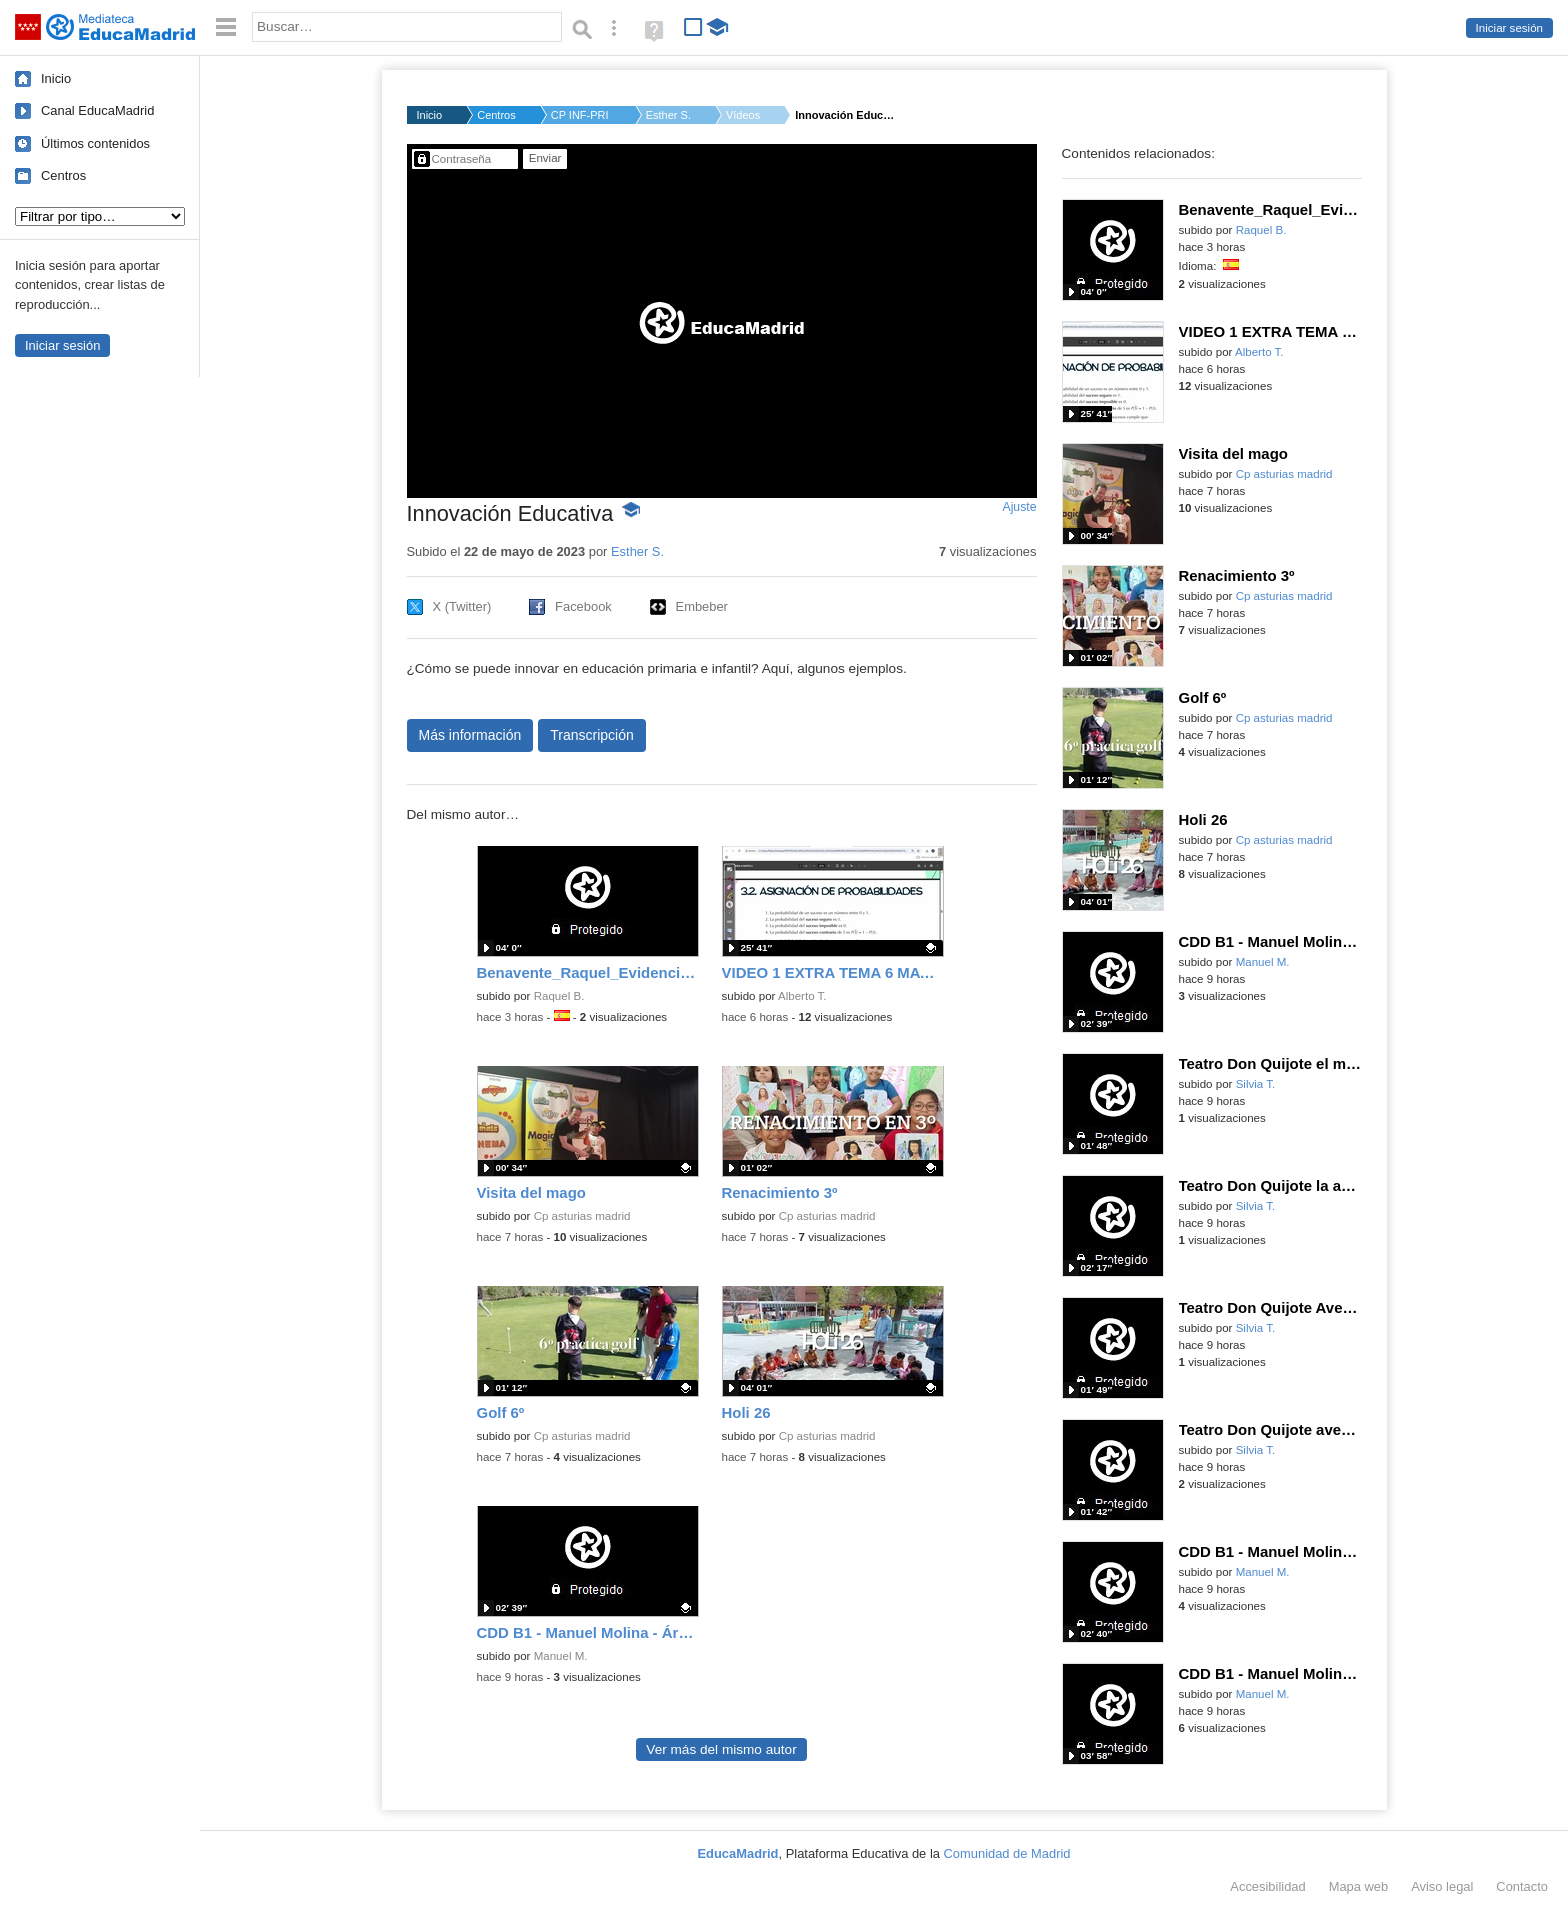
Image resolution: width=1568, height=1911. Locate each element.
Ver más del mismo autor (721, 1749)
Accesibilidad (1267, 1886)
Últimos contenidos (95, 143)
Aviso (1442, 1886)
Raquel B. (559, 996)
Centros (63, 175)
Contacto (1522, 1886)
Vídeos (743, 115)
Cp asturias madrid (582, 1216)
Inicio (56, 78)
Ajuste (1019, 507)
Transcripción (592, 735)
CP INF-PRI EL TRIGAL (581, 115)
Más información (470, 735)
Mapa (1359, 1886)
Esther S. (668, 115)
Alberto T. (802, 996)
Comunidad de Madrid (1007, 1853)
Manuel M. (561, 1656)
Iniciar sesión (1509, 28)
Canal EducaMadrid (97, 110)
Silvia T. (1256, 1084)
